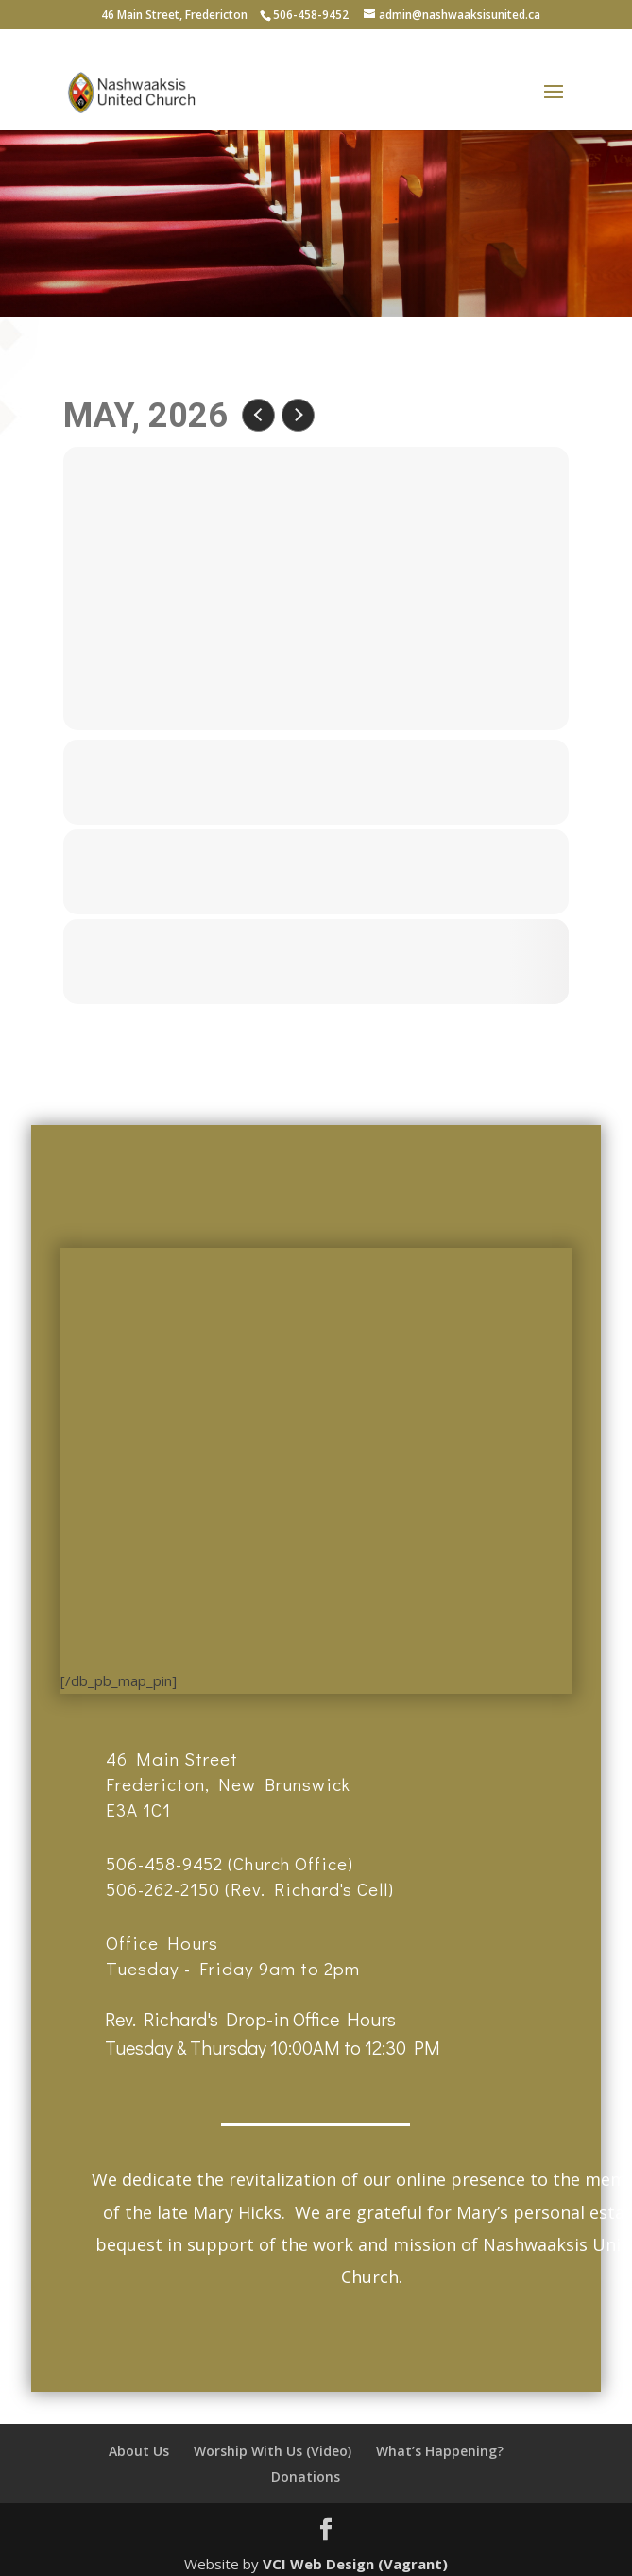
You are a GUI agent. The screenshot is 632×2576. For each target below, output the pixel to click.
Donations (305, 2476)
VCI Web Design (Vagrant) (355, 2563)
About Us (139, 2451)
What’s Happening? (440, 2451)
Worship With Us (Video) (272, 2451)
